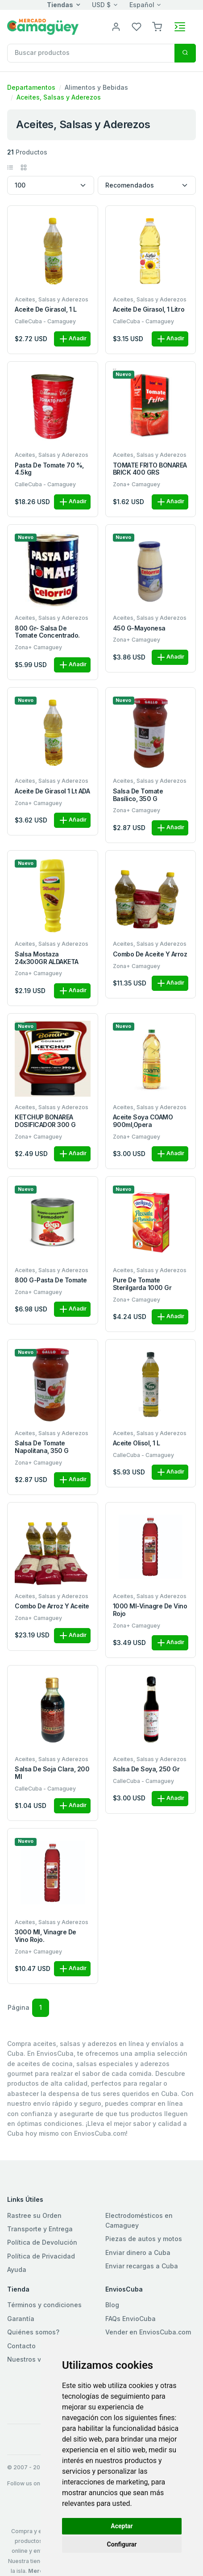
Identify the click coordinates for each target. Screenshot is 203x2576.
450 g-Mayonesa (139, 628)
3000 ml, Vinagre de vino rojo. (45, 1936)
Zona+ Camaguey (136, 484)
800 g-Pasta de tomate (51, 1280)
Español (141, 4)
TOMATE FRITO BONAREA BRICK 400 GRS (150, 469)
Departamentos (31, 87)
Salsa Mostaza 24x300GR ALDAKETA (47, 958)
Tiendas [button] (60, 4)
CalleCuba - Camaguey (45, 321)
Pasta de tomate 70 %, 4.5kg (49, 469)
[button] (157, 26)
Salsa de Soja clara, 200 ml (52, 1773)
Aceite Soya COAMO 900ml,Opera (143, 1121)
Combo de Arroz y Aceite (52, 1606)
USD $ (101, 4)
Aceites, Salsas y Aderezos (59, 97)
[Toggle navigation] (180, 27)
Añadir (72, 339)
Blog (112, 2305)
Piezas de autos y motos (143, 2238)
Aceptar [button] (122, 2526)
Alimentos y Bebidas (96, 87)
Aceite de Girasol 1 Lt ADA (52, 791)
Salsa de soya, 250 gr (146, 1769)
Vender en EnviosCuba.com (148, 2332)
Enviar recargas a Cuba (141, 2266)
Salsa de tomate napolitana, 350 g (42, 1447)
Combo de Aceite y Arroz (150, 954)
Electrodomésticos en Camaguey (139, 2220)
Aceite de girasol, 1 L (45, 309)
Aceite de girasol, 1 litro (149, 309)
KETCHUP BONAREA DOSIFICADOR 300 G (45, 1121)
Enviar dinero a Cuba (137, 2252)
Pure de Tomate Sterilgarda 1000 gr (142, 1284)
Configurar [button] (122, 2544)
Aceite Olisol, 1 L (136, 1443)
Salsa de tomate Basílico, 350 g (138, 795)
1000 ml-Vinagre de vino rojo (150, 1610)
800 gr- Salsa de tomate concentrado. (47, 632)
